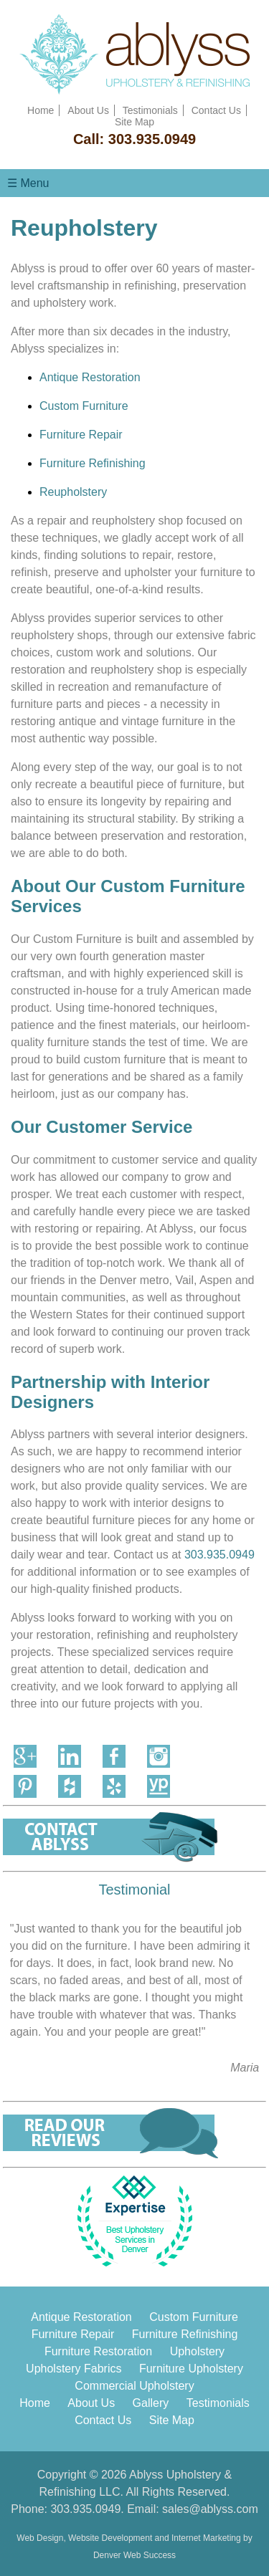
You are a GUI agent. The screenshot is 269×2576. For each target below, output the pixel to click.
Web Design (39, 2538)
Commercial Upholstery (134, 2386)
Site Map (134, 122)
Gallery (151, 2403)
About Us (88, 110)
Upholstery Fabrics (73, 2368)
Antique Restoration (90, 377)
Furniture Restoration (98, 2351)
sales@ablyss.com (210, 2509)
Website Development (110, 2538)
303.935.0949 (152, 139)
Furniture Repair (81, 434)
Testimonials (150, 110)
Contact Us (216, 110)
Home (40, 110)
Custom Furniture (83, 406)
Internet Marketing (206, 2538)
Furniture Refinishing (92, 463)
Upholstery (197, 2351)
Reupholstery (73, 492)
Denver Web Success (134, 2555)
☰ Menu (28, 183)
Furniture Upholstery (191, 2368)
